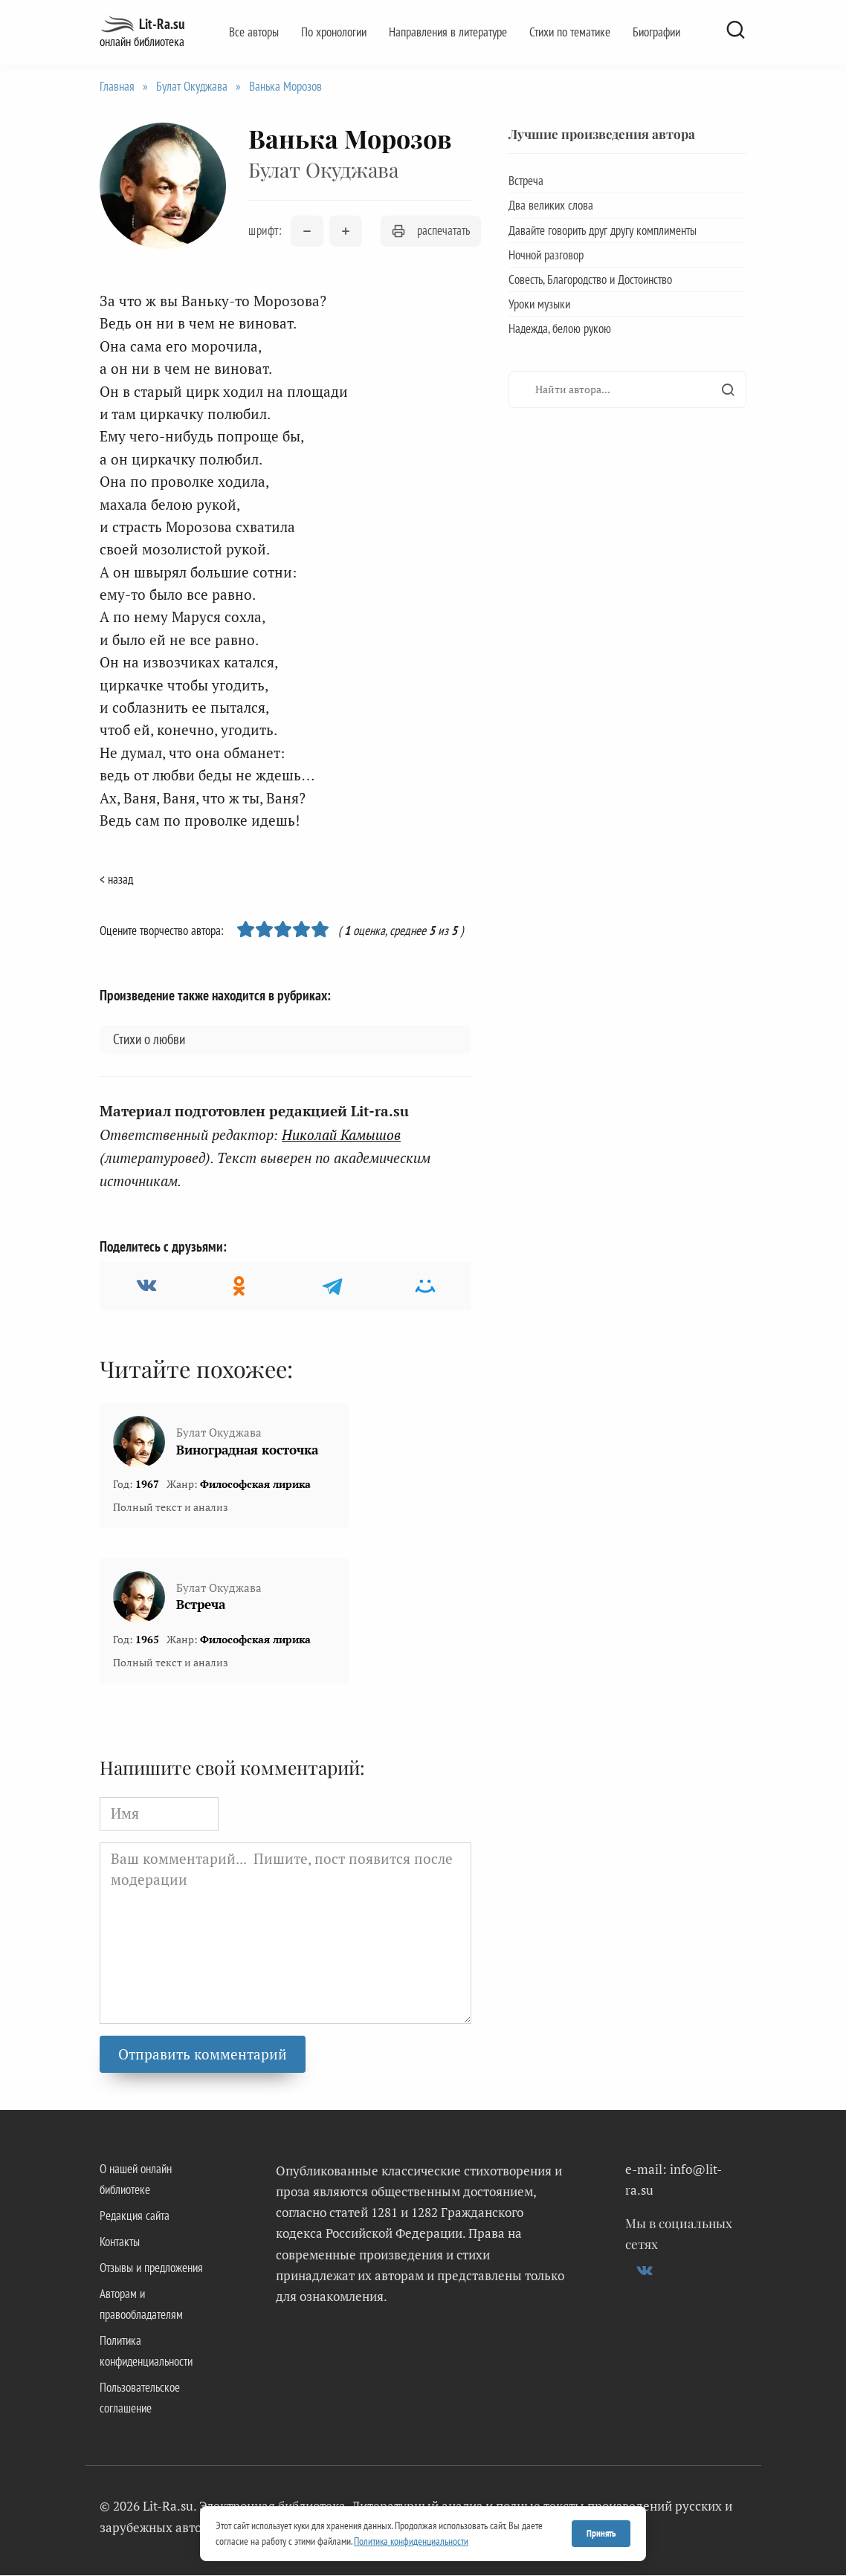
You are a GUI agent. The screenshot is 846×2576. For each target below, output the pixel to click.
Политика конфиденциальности (146, 2351)
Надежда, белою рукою (559, 328)
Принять (601, 2533)
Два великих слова (550, 205)
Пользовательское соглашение (140, 2398)
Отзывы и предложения (151, 2268)
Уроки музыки (539, 304)
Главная (117, 86)
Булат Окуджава (191, 86)
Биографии (656, 32)
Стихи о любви (149, 1039)
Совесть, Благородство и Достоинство (590, 279)
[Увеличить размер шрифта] (345, 231)
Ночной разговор (546, 255)
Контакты (120, 2242)
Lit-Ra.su (161, 24)
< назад (116, 879)
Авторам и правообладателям (141, 2304)
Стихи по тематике (569, 32)
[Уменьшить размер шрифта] (307, 231)
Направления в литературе (448, 32)
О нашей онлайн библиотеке (136, 2179)
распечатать (431, 230)
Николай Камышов (341, 1134)
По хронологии (334, 32)
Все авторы (254, 32)
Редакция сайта (134, 2216)
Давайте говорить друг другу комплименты (602, 230)
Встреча (200, 1605)
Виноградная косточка (247, 1449)
